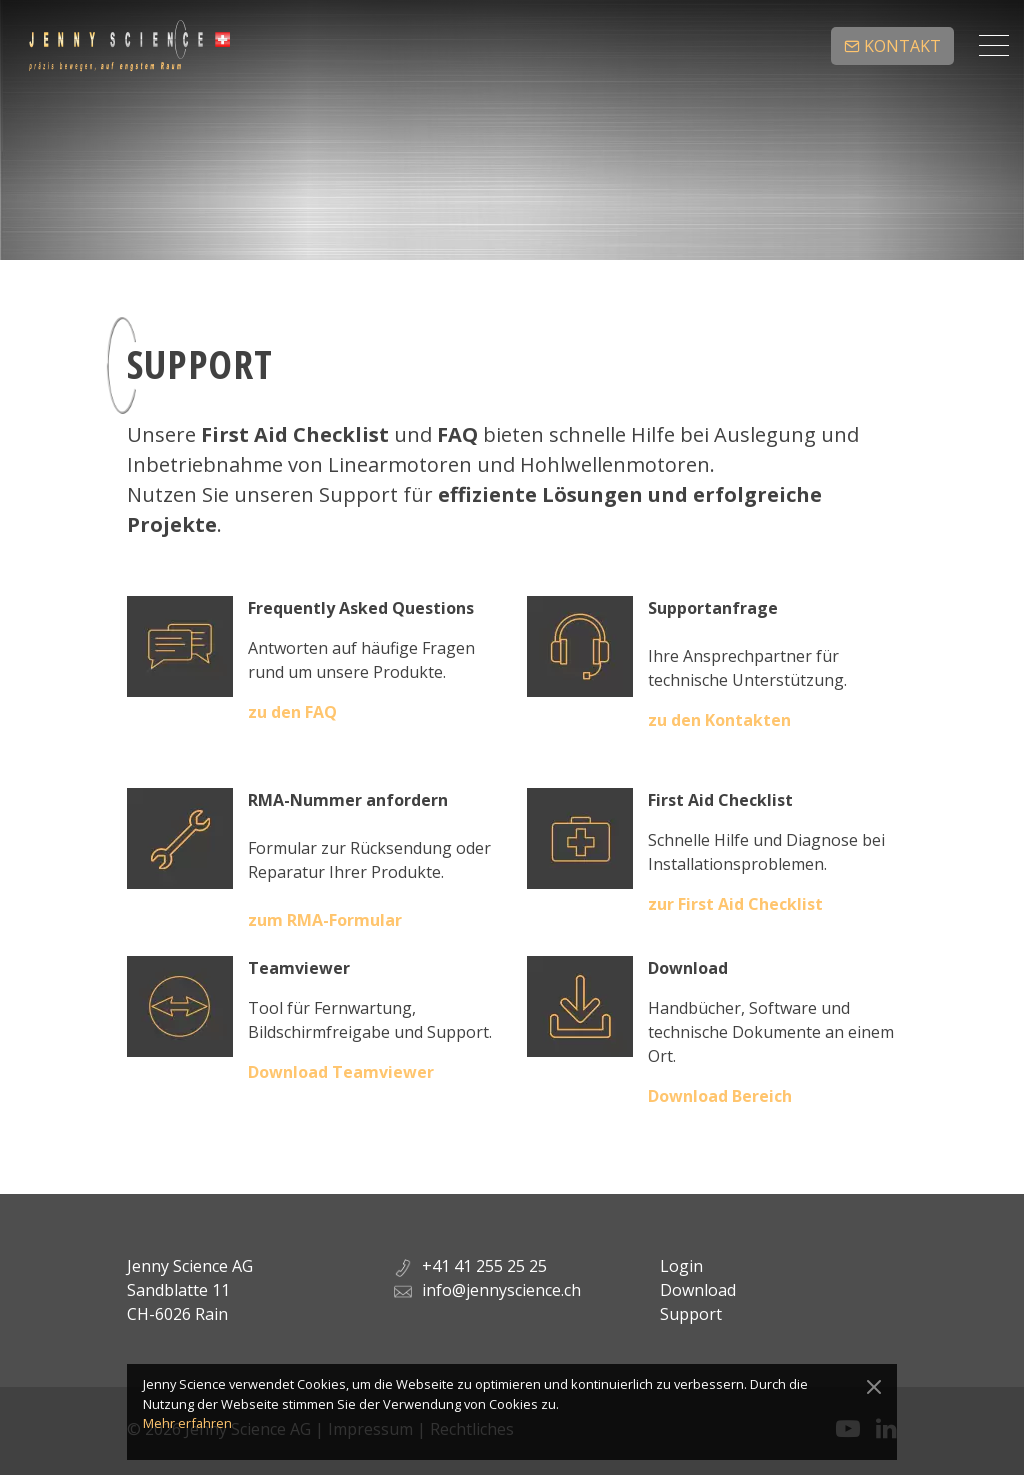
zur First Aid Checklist (735, 904)
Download (698, 1290)
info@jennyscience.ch (501, 1290)
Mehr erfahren (187, 1423)
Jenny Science (129, 46)
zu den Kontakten (719, 720)
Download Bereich (720, 1096)
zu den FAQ (292, 712)
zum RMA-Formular (325, 920)
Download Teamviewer (341, 1072)
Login (681, 1266)
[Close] (874, 1387)
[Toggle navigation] (994, 46)
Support (691, 1314)
